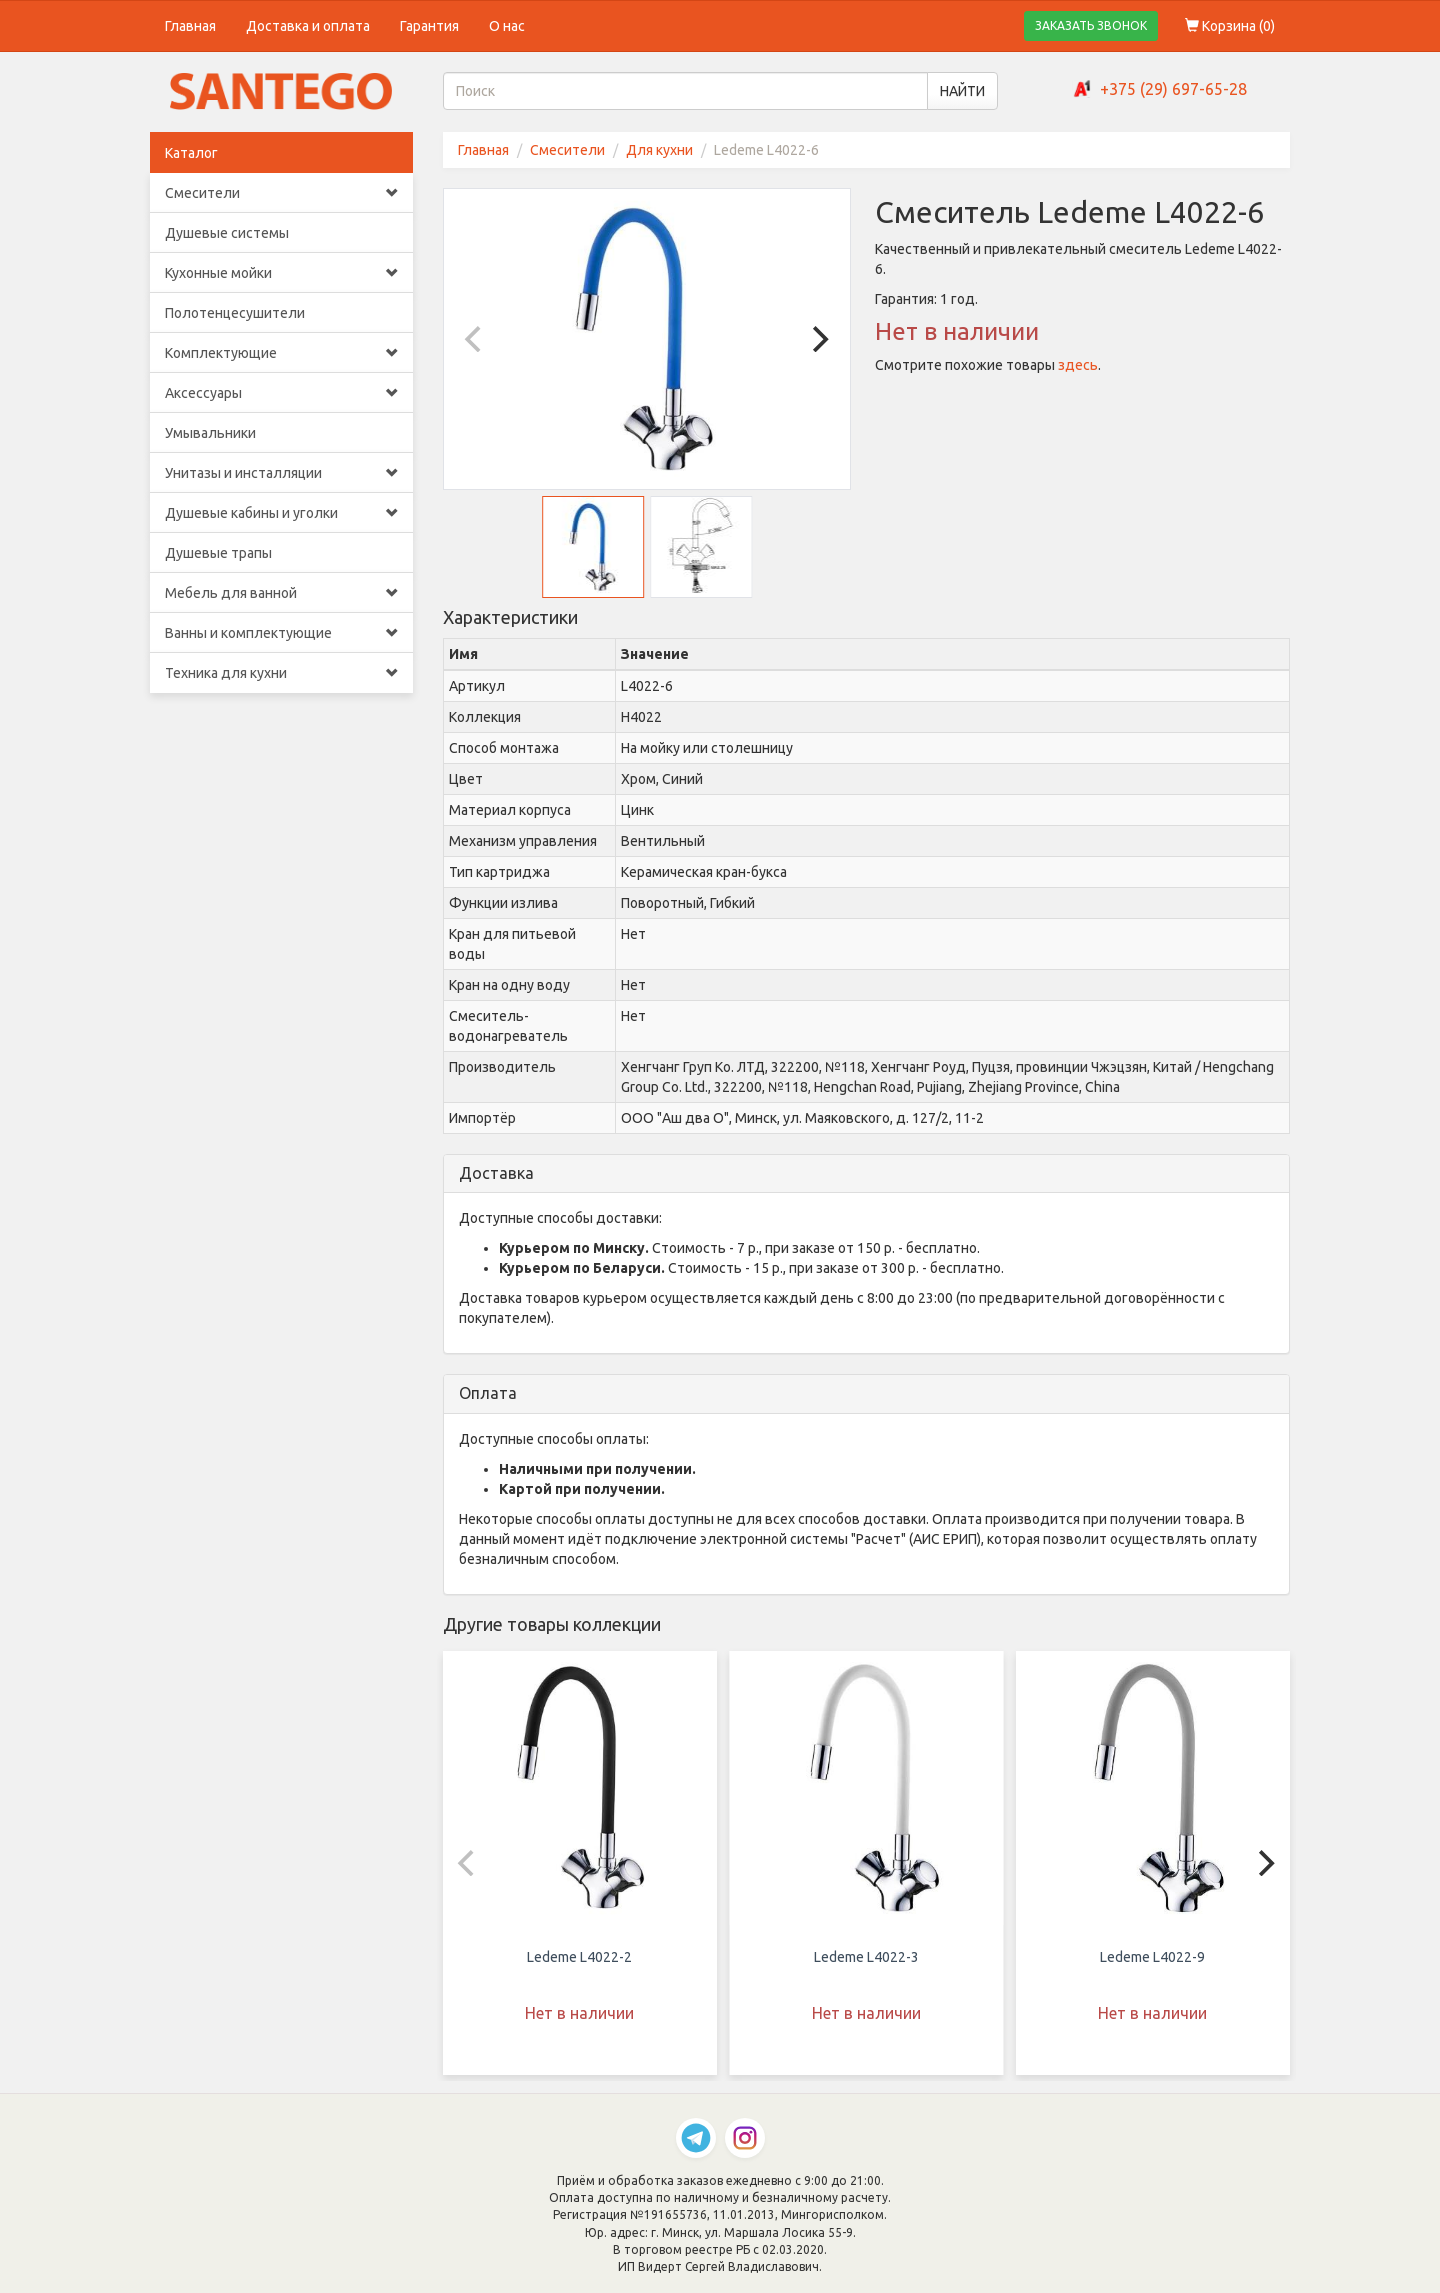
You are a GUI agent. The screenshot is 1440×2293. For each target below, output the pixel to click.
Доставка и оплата (308, 26)
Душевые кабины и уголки (281, 513)
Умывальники (210, 433)
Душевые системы (227, 233)
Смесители (281, 193)
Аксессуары (281, 393)
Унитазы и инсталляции (281, 473)
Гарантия (429, 26)
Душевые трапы (218, 553)
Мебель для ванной (281, 593)
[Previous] (476, 339)
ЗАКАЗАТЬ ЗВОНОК (1091, 25)
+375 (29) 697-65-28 (1173, 89)
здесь (1078, 365)
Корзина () (1230, 26)
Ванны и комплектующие (281, 633)
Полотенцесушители (235, 313)
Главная (190, 26)
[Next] (818, 339)
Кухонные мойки (281, 273)
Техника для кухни (281, 673)
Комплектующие (281, 353)
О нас (507, 26)
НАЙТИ (962, 91)
